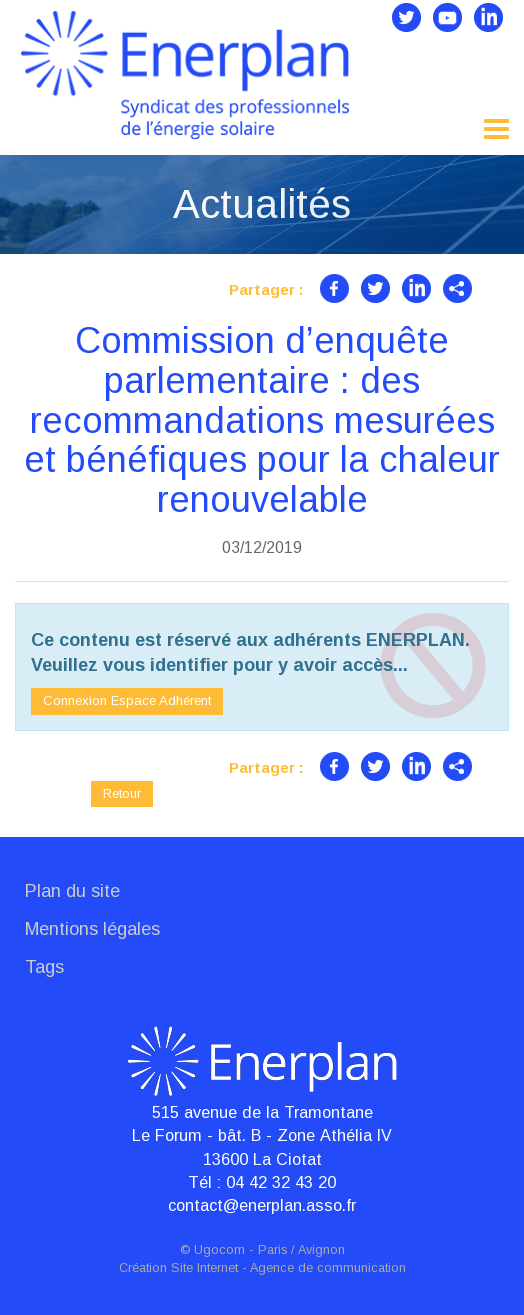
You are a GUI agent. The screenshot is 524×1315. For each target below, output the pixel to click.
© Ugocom (212, 1250)
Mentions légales (92, 929)
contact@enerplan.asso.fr (262, 1205)
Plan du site (72, 891)
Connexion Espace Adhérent (127, 700)
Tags (44, 967)
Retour (122, 793)
